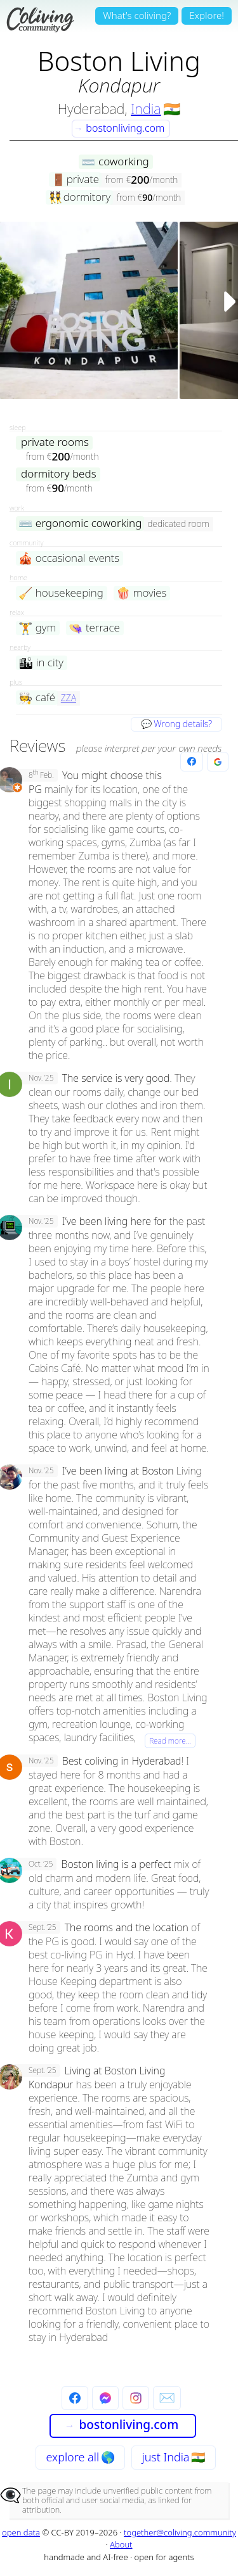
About (121, 2544)
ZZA (68, 698)
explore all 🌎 (80, 2457)
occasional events (68, 558)
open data (21, 2532)
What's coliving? (137, 15)
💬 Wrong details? (176, 724)
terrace (94, 628)
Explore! (206, 15)
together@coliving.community (180, 2532)
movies (141, 593)
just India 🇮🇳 (173, 2457)
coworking (115, 162)
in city (40, 663)
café (36, 697)
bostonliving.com (119, 128)
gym (37, 628)
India (146, 108)
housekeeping (60, 593)
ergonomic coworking (80, 523)
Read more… (170, 1740)
